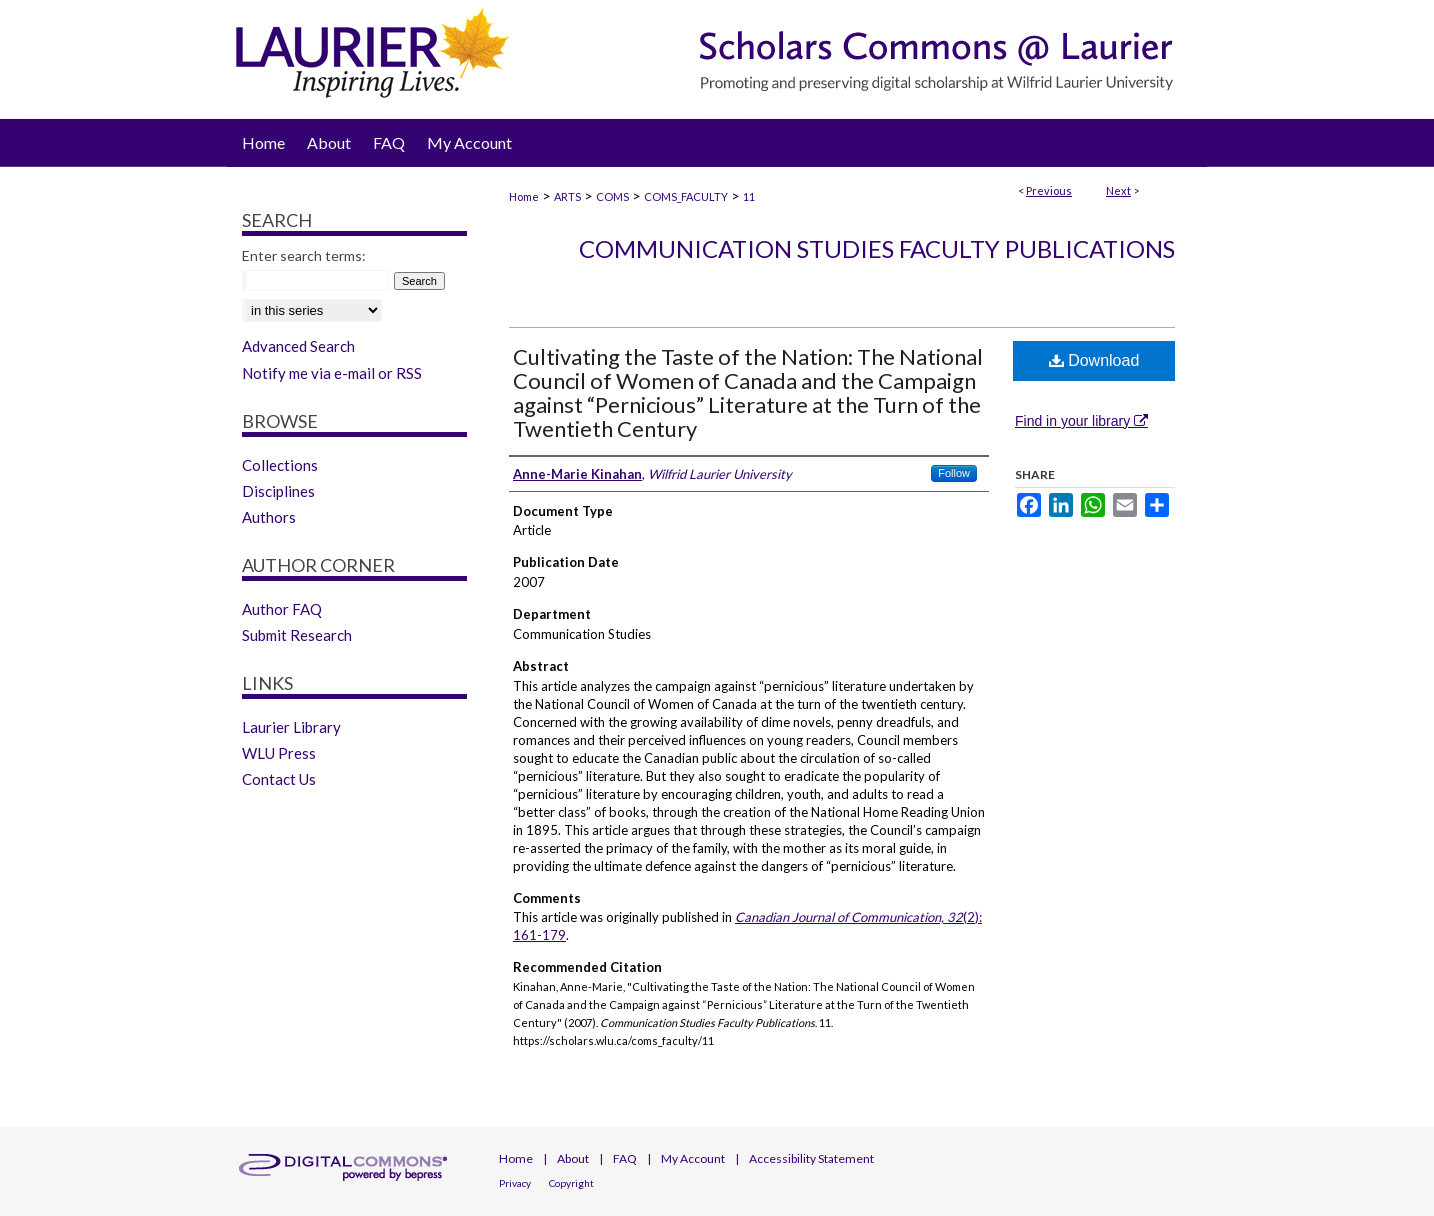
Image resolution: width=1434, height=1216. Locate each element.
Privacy (515, 1183)
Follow (954, 473)
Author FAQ (282, 609)
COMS (612, 196)
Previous (1049, 190)
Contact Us (279, 779)
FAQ (625, 1158)
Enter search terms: (304, 255)
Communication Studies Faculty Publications (877, 248)
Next (1118, 190)
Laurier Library (291, 727)
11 (749, 196)
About (573, 1158)
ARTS (567, 196)
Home (524, 196)
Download (1094, 360)
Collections (280, 465)
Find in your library (1081, 421)
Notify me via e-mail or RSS (332, 373)
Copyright (571, 1183)
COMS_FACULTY (686, 196)
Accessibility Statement (811, 1158)
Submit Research (297, 635)
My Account (693, 1158)
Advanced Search (298, 346)
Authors (269, 517)
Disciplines (278, 491)
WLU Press (279, 753)
